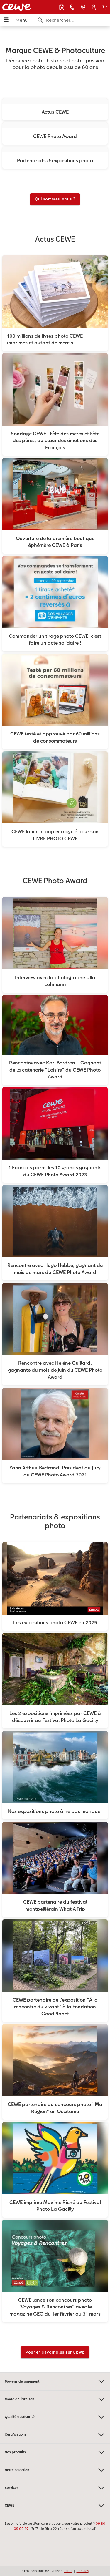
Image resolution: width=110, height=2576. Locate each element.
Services (55, 2488)
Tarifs (68, 2571)
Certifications (55, 2435)
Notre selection (55, 2470)
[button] (93, 7)
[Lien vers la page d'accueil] (21, 7)
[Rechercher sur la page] (72, 20)
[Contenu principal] (55, 1199)
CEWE (55, 2505)
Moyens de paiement (55, 2381)
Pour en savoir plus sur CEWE (55, 2352)
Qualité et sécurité (55, 2417)
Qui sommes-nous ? (55, 199)
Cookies (83, 2571)
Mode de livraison (55, 2399)
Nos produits (55, 2452)
